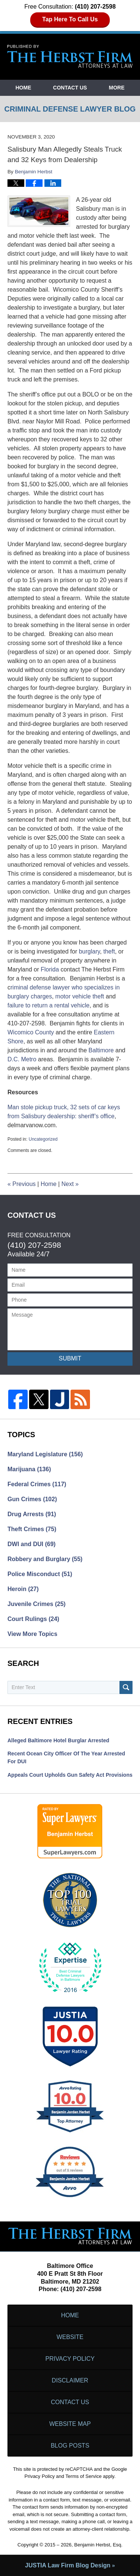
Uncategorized (43, 1139)
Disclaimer (70, 2380)
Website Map (70, 2424)
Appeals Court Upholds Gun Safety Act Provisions (70, 1775)
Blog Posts (70, 2445)
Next (69, 1184)
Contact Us (70, 88)
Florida (50, 969)
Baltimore (101, 1050)
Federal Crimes (36, 1484)
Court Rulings (33, 1619)
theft (109, 951)
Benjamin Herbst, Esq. (98, 2545)
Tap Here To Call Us (70, 19)
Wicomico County (30, 1032)
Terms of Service (83, 2476)
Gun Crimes (32, 1499)
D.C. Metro (21, 1059)
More (117, 88)
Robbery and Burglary (45, 1559)
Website (69, 2337)
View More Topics (32, 1634)
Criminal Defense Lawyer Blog (70, 56)
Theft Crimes (31, 1529)
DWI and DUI (31, 1544)
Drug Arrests (31, 1514)
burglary (89, 951)
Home (23, 88)
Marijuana (29, 1469)
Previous (21, 1184)
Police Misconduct (39, 1574)
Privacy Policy (70, 2358)
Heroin (23, 1589)
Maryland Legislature (45, 1454)
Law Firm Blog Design (68, 2565)
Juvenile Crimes (36, 1604)
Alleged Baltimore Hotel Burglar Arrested (58, 1740)
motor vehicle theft (79, 996)
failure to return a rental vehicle (48, 1005)
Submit (70, 1358)
